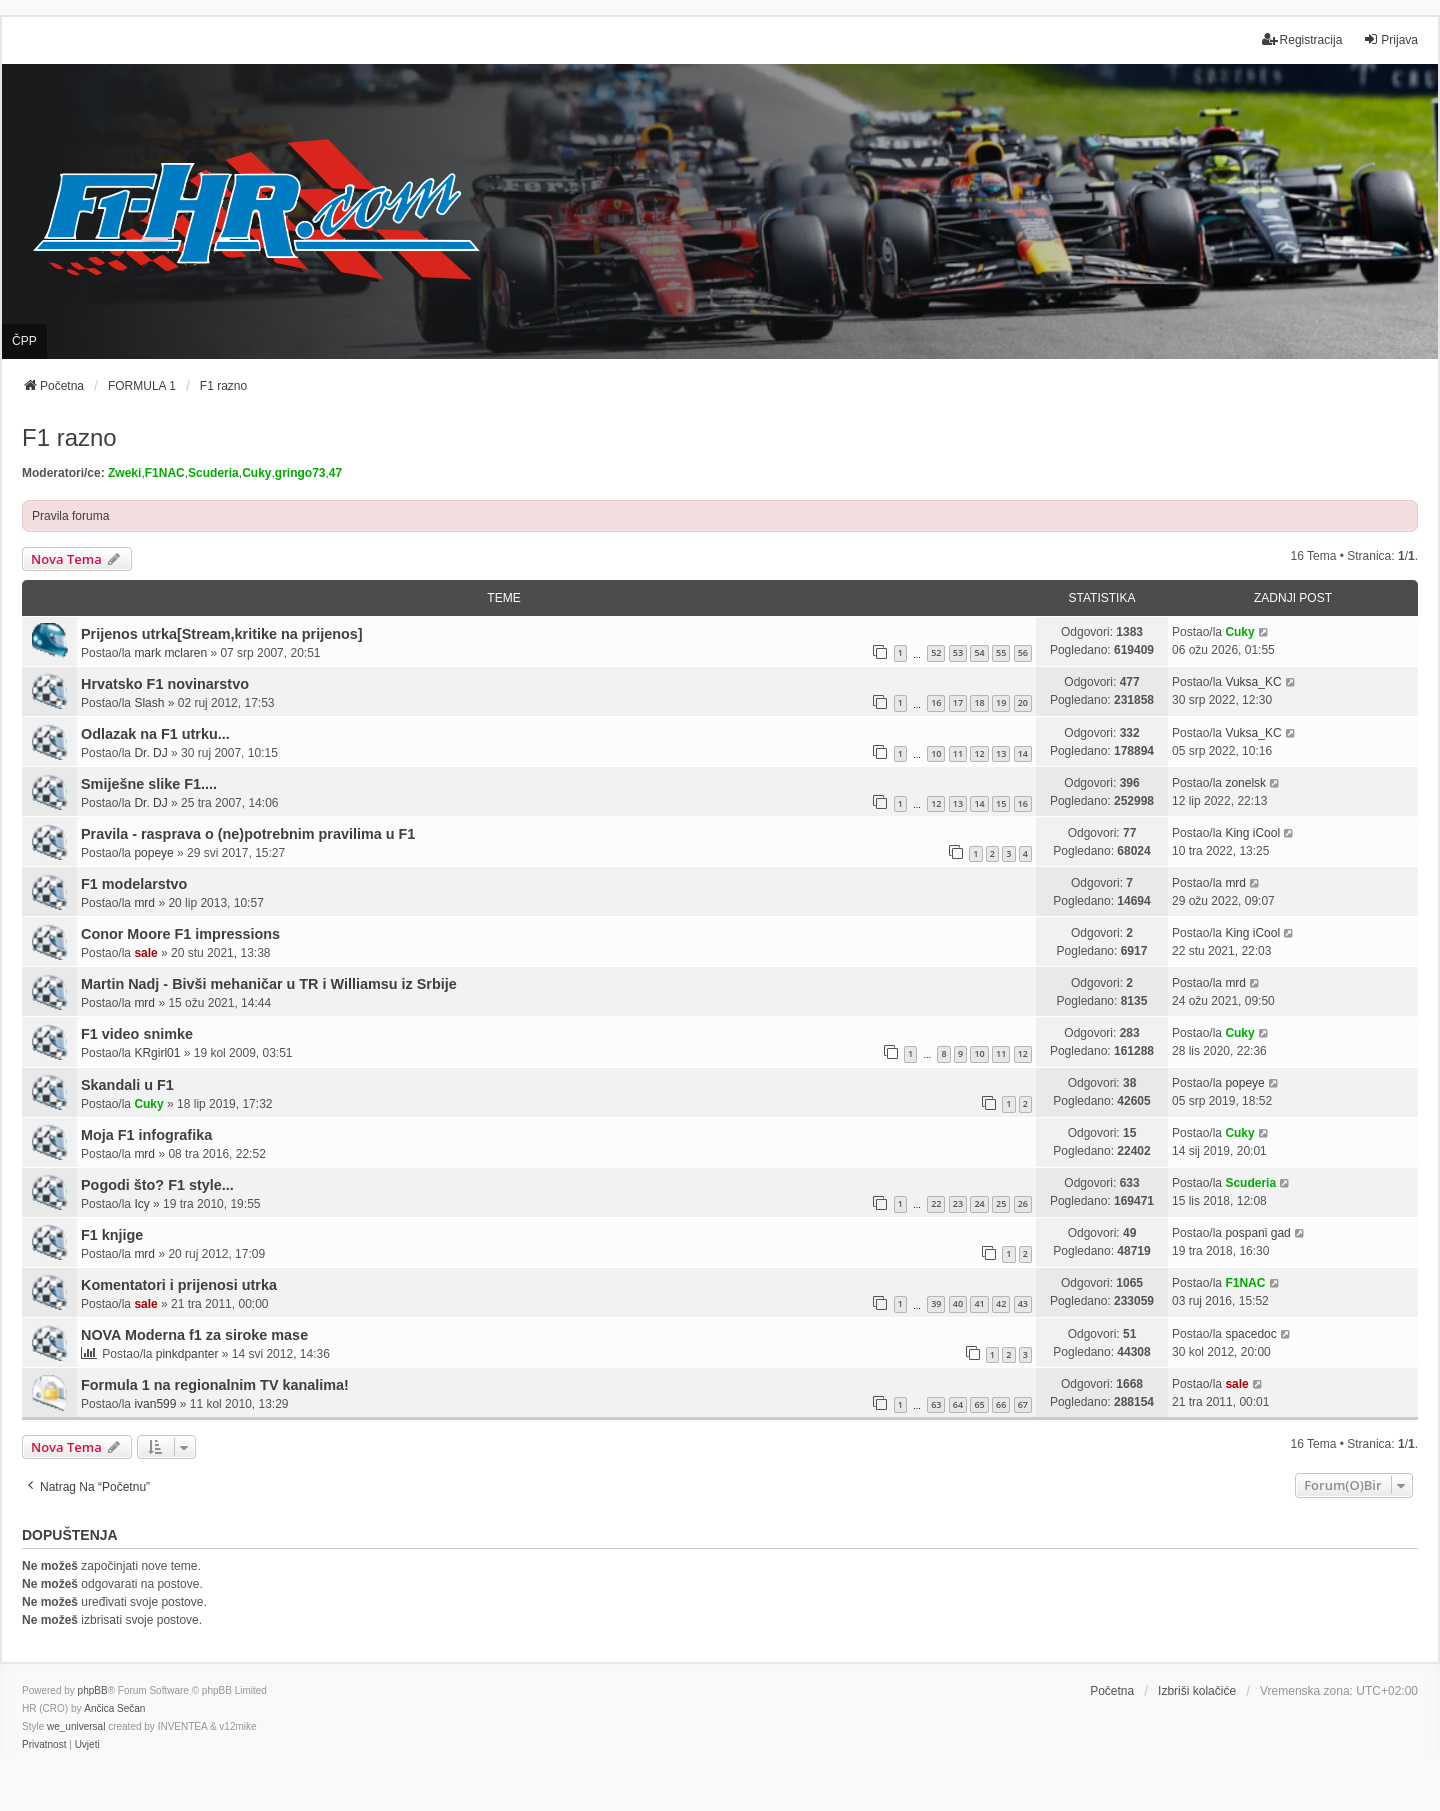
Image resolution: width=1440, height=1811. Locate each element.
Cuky (256, 473)
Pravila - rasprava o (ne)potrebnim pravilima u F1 (248, 834)
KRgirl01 (157, 1053)
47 (335, 473)
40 (958, 1303)
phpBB (93, 1690)
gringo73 (300, 473)
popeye (153, 853)
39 (936, 1303)
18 (979, 702)
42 (1001, 1303)
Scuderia (213, 473)
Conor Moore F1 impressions (180, 934)
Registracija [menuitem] (1302, 39)
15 (1001, 803)
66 (1001, 1404)
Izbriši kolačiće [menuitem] (1197, 1691)
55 (1001, 652)
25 (1001, 1203)
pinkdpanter (187, 1354)
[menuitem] (44, 1745)
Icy (141, 1204)
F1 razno (69, 437)
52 (936, 652)
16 (936, 702)
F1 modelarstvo (134, 884)
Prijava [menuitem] (1390, 39)
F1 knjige (112, 1235)
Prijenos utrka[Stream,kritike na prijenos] (222, 634)
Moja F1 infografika (146, 1135)
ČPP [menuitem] (24, 341)
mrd (144, 903)
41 (979, 1303)
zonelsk (1245, 783)
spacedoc (1250, 1334)
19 (1001, 702)
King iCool (1252, 833)
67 (1023, 1404)
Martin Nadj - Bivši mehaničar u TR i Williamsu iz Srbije (269, 984)
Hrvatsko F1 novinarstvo (165, 684)
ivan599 (155, 1404)
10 (936, 753)
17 (958, 702)
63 (936, 1404)
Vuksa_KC (1253, 682)
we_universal (76, 1726)
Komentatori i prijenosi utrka (179, 1285)
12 (979, 753)
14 (1023, 753)
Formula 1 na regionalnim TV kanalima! (215, 1385)
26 (1023, 1203)
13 (1001, 753)
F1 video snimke (137, 1034)
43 (1023, 1303)
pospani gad (1257, 1233)
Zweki (124, 473)
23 (958, 1203)
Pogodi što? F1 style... (157, 1185)
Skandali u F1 (127, 1085)
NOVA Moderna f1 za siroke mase (194, 1335)
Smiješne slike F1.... (149, 784)
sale (145, 953)
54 (979, 652)
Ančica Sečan (114, 1708)
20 (1023, 702)
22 (936, 1203)
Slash (149, 703)
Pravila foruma (70, 516)
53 (958, 652)
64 (958, 1404)
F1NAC (165, 473)
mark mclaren (170, 653)
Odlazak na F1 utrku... (155, 734)
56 (1023, 652)
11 (958, 753)
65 (979, 1404)
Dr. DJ (150, 753)
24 (979, 1203)
